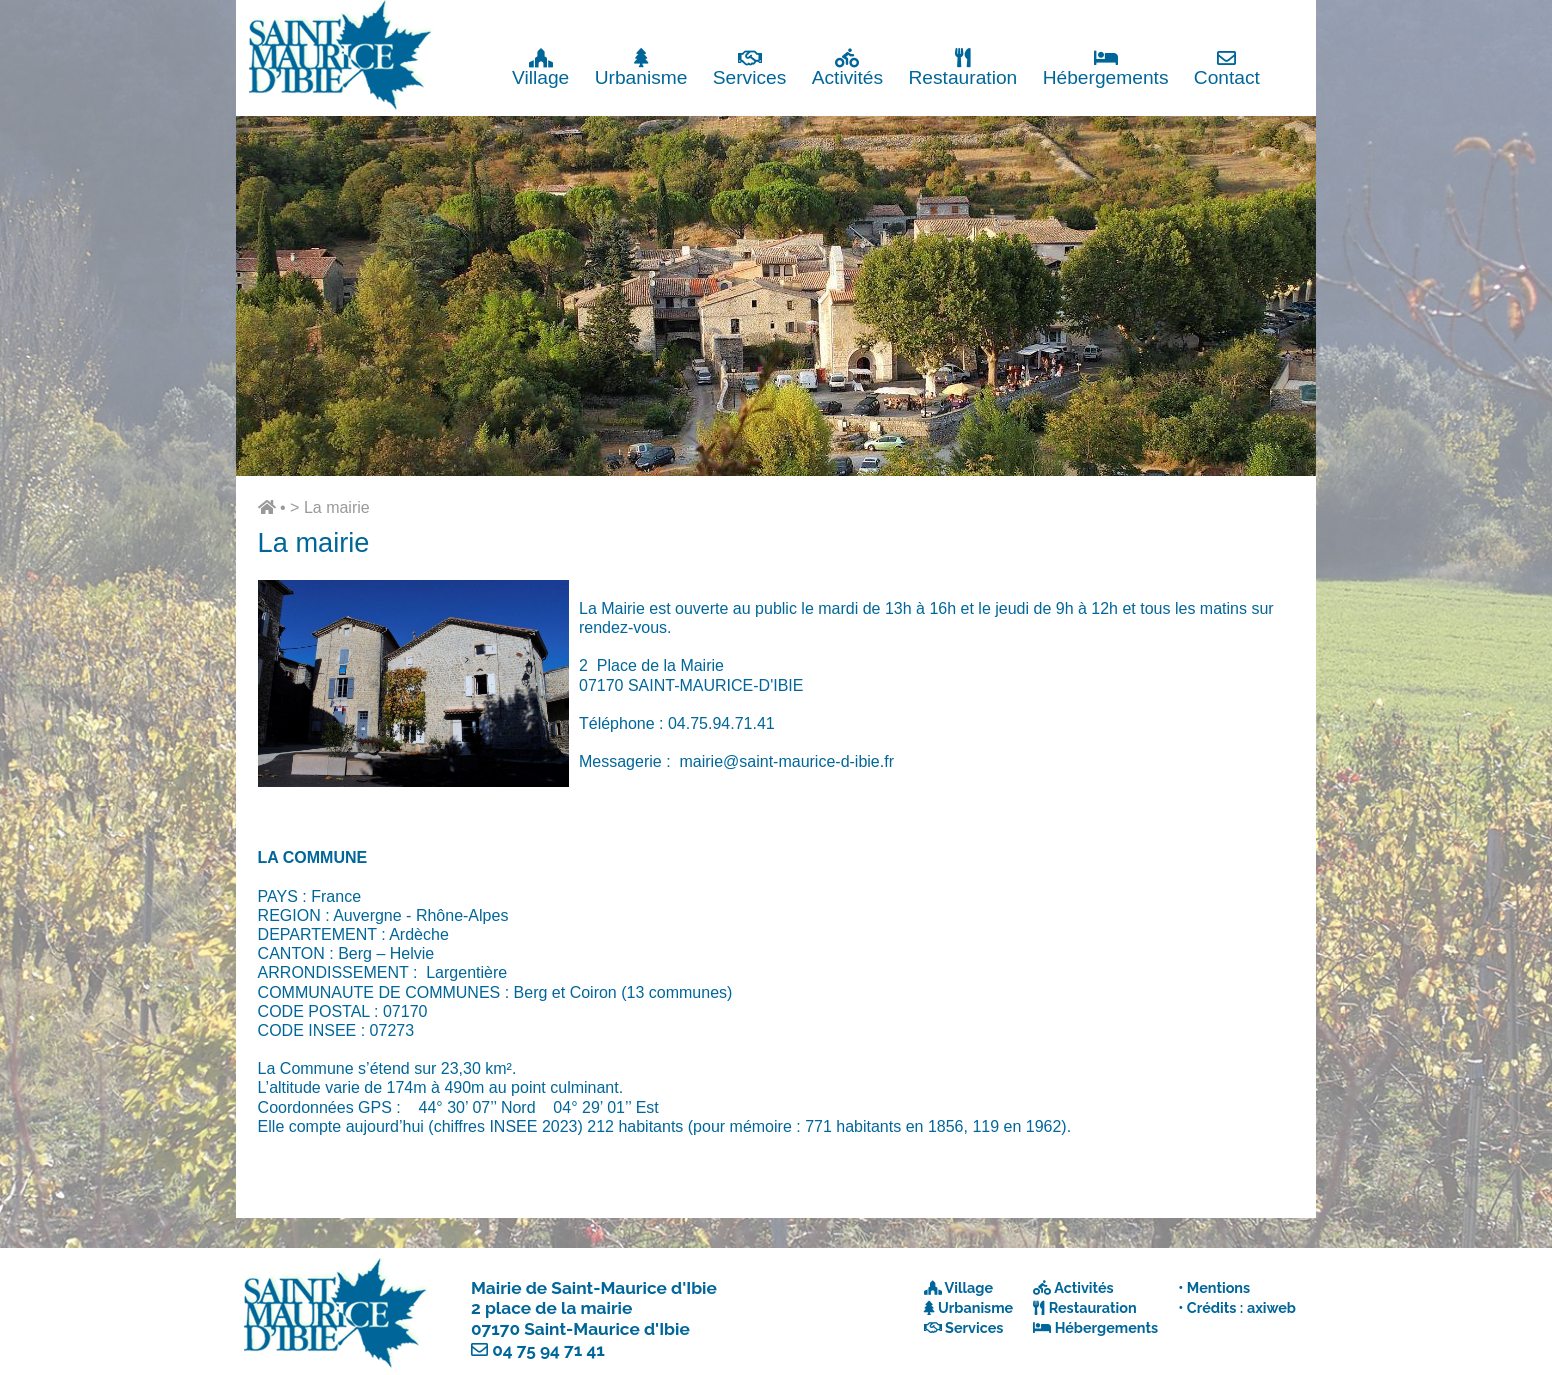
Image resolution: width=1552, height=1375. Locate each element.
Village (540, 67)
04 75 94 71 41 (548, 1350)
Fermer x (1275, 17)
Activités (847, 67)
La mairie (337, 507)
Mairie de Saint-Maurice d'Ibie (594, 1288)
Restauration (962, 67)
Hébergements (1106, 67)
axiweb (1271, 1307)
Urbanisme (641, 67)
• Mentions (1214, 1287)
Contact (1227, 67)
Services (750, 67)
